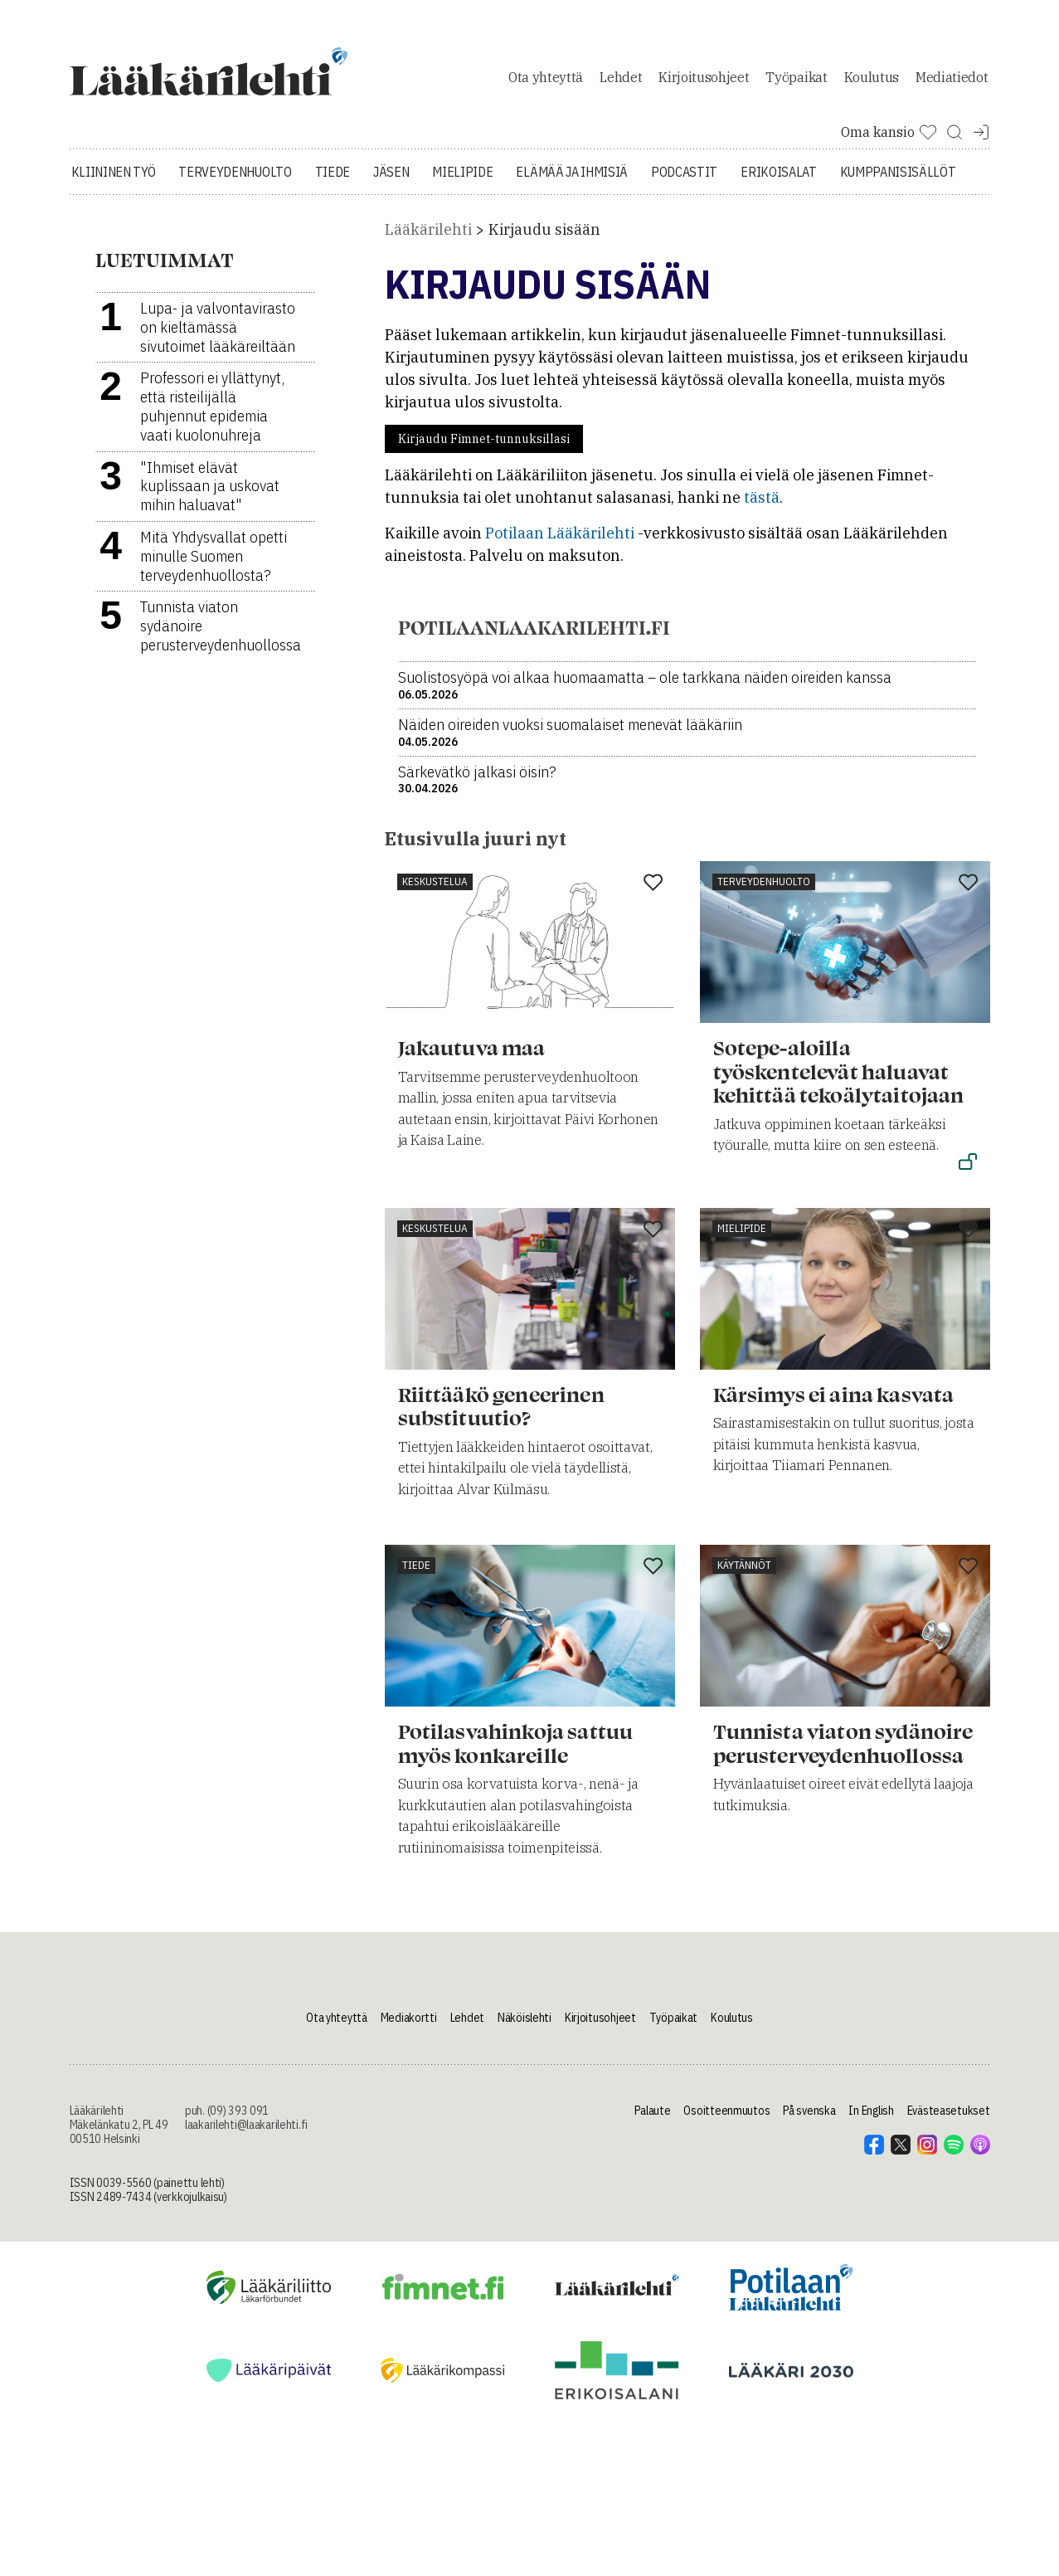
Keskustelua (435, 884)
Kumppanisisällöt (898, 174)
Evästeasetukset (948, 2113)
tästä (762, 499)
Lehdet (621, 78)
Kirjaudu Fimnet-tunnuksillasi (484, 441)
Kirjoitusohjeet (703, 78)
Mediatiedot (952, 78)
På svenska (809, 2113)
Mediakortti (409, 2020)
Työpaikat (796, 78)
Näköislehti (524, 2020)
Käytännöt (744, 1568)
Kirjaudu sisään (544, 231)
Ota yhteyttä (545, 78)
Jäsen (391, 174)
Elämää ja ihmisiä (572, 174)
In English (870, 2113)
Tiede (332, 174)
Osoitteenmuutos (726, 2113)
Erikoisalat (778, 174)
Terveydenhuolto (234, 174)
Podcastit (684, 174)
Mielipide (462, 174)
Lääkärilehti (428, 231)
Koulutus (871, 78)
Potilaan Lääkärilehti (559, 535)
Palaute (652, 2113)
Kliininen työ (113, 174)
